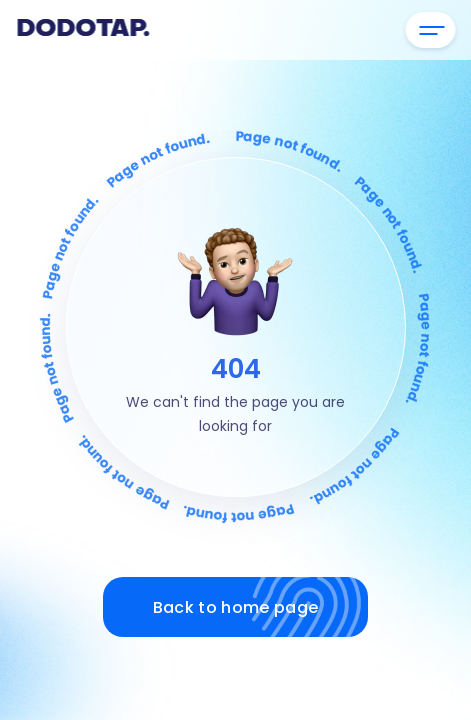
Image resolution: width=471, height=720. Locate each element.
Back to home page (260, 607)
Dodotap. (82, 30)
